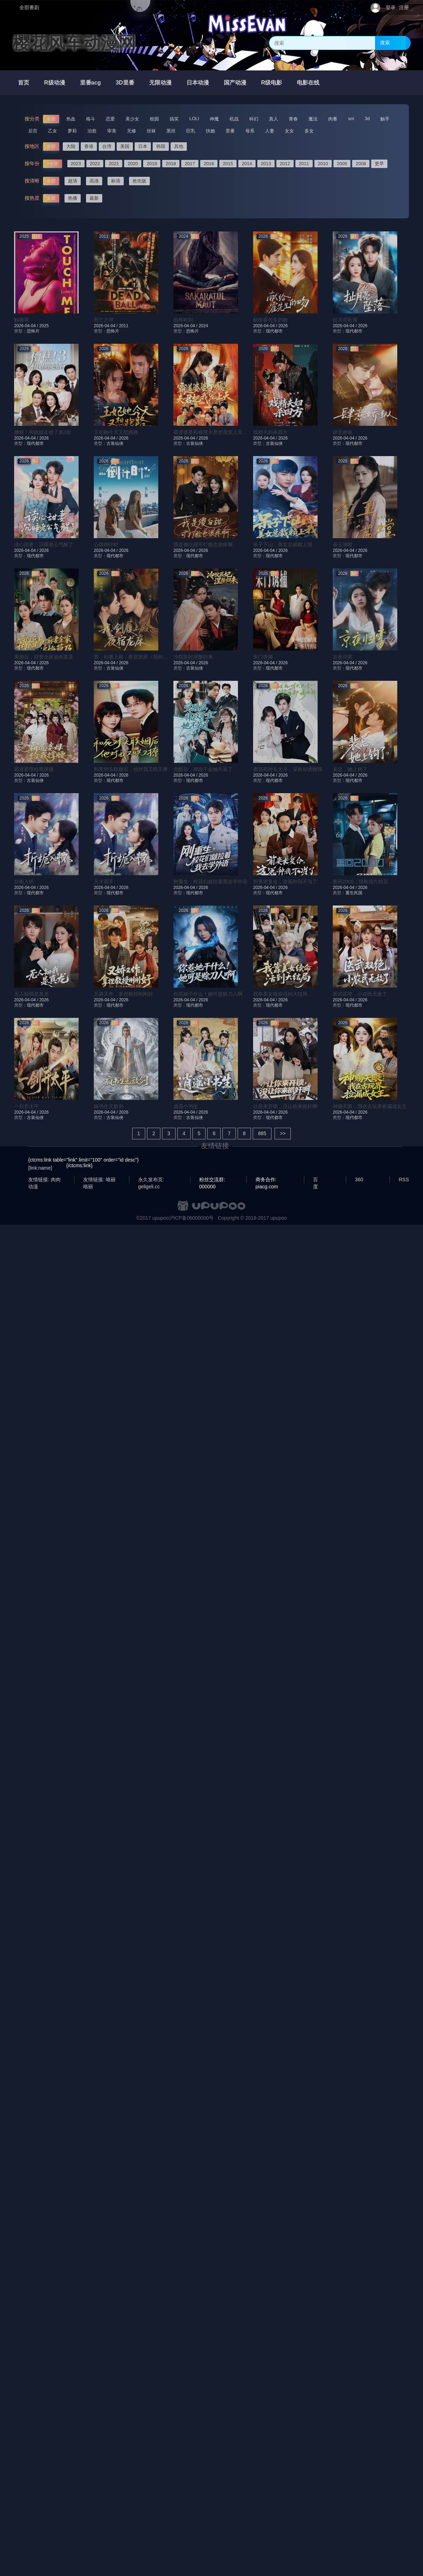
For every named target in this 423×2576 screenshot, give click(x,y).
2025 (44, 325)
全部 (51, 119)
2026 (283, 325)
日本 (142, 146)
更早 (379, 163)
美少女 (132, 119)
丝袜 (151, 130)
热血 (70, 119)
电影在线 (308, 83)
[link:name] (40, 1168)
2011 (304, 163)
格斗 (90, 119)
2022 (95, 163)
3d (367, 118)
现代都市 (274, 331)
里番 (230, 130)
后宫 (32, 130)
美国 (124, 146)
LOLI (194, 118)
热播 (72, 198)
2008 (361, 163)
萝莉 (72, 130)
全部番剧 (29, 7)
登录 (391, 7)
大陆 (70, 146)
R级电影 (271, 83)
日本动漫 (197, 83)
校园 (154, 119)
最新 (94, 198)
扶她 (210, 130)
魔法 (313, 119)
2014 (247, 163)
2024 (203, 325)
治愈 (92, 130)
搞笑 (174, 119)
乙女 (52, 130)
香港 (88, 146)
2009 (342, 163)
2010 (323, 163)
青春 (293, 119)
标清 (115, 180)
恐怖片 (33, 331)
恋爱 (110, 119)
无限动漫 (160, 83)
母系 (250, 130)
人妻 (269, 130)
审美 (111, 130)
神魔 (214, 119)
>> (283, 1133)
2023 (76, 163)
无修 (131, 130)
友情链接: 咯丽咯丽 (99, 1180)
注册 (404, 7)
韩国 (160, 146)
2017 (190, 163)
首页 (23, 83)
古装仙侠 (114, 443)
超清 (72, 180)
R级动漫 (54, 83)
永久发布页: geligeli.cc (151, 1180)
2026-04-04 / (26, 325)
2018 (171, 163)
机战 (234, 119)
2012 (285, 163)
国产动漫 (235, 83)
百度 (315, 1180)
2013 (266, 163)
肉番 (332, 119)
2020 (133, 163)
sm (351, 118)
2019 (152, 163)
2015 (228, 163)
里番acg (90, 83)
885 (262, 1133)
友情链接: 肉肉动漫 (44, 1180)
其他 (178, 146)
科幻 (253, 119)
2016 (209, 163)
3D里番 (125, 83)
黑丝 (171, 130)
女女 (289, 130)
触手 (385, 119)
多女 (309, 130)
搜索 (385, 42)
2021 (114, 163)
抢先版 (139, 180)
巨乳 (190, 130)
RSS (404, 1179)
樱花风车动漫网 (74, 43)
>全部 (53, 163)
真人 (273, 119)
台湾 (106, 146)
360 (359, 1179)
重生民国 (353, 892)
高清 (94, 180)
